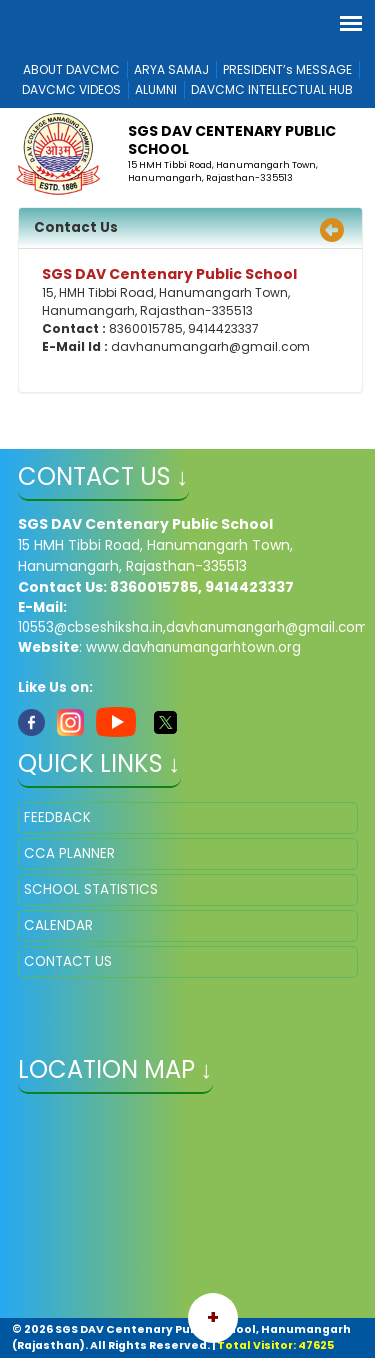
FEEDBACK (57, 817)
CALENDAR (58, 925)
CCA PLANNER (69, 853)
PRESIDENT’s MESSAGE (287, 69)
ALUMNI (156, 89)
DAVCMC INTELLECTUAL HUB (272, 89)
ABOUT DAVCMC (71, 69)
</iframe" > (188, 1208)
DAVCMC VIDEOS (71, 89)
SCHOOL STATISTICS (91, 889)
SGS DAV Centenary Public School (232, 140)
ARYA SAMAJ (171, 69)
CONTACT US (68, 961)
